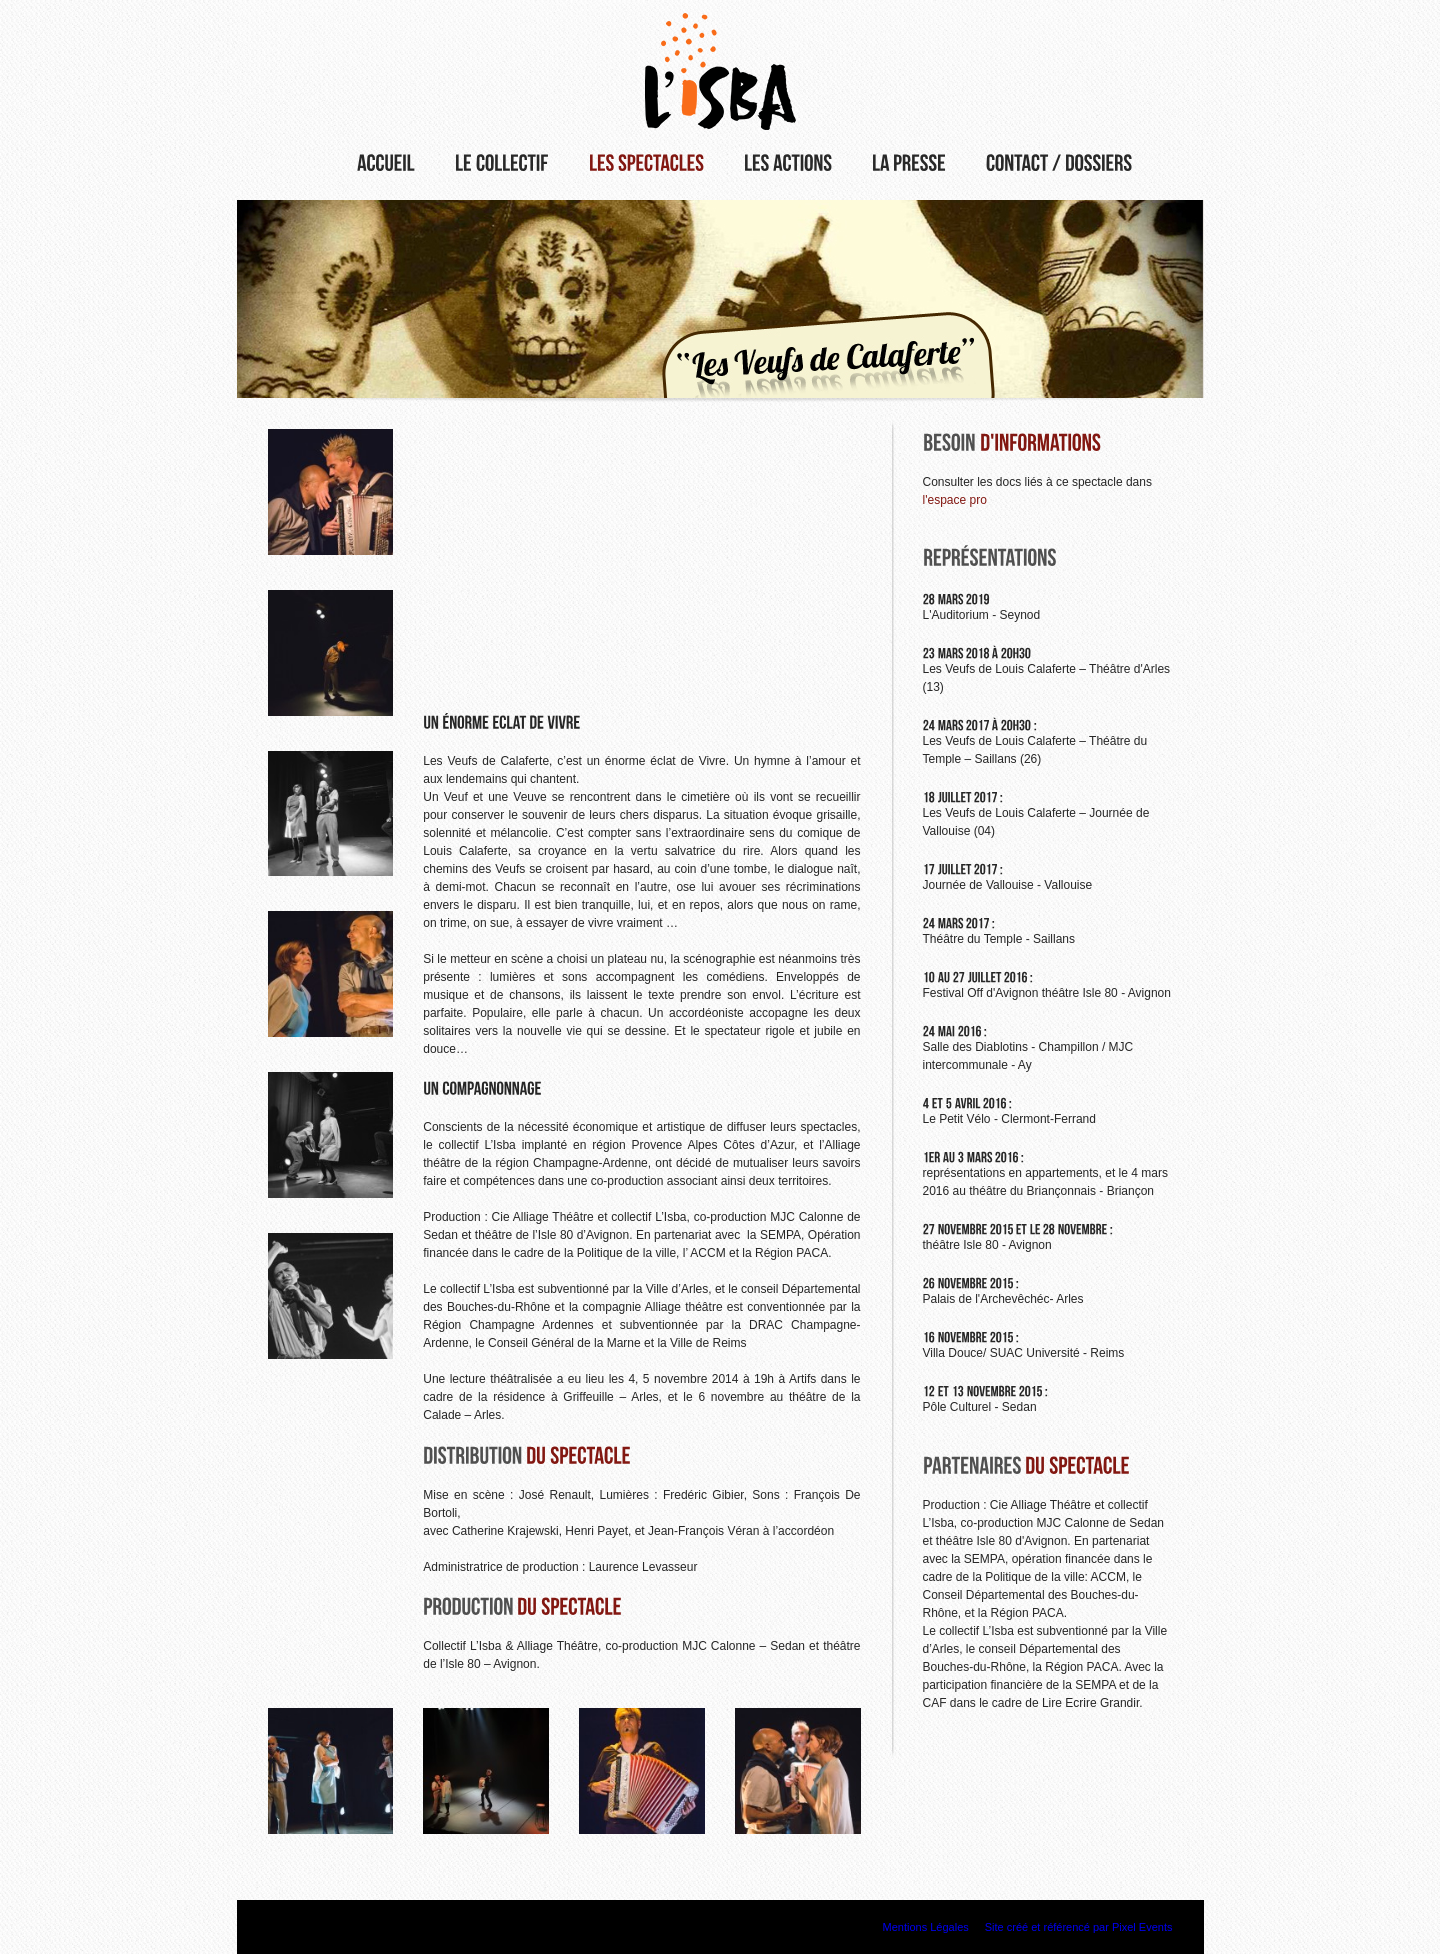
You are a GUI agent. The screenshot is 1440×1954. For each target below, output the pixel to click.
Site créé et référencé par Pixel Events (1079, 1927)
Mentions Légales (926, 1927)
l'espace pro (955, 500)
